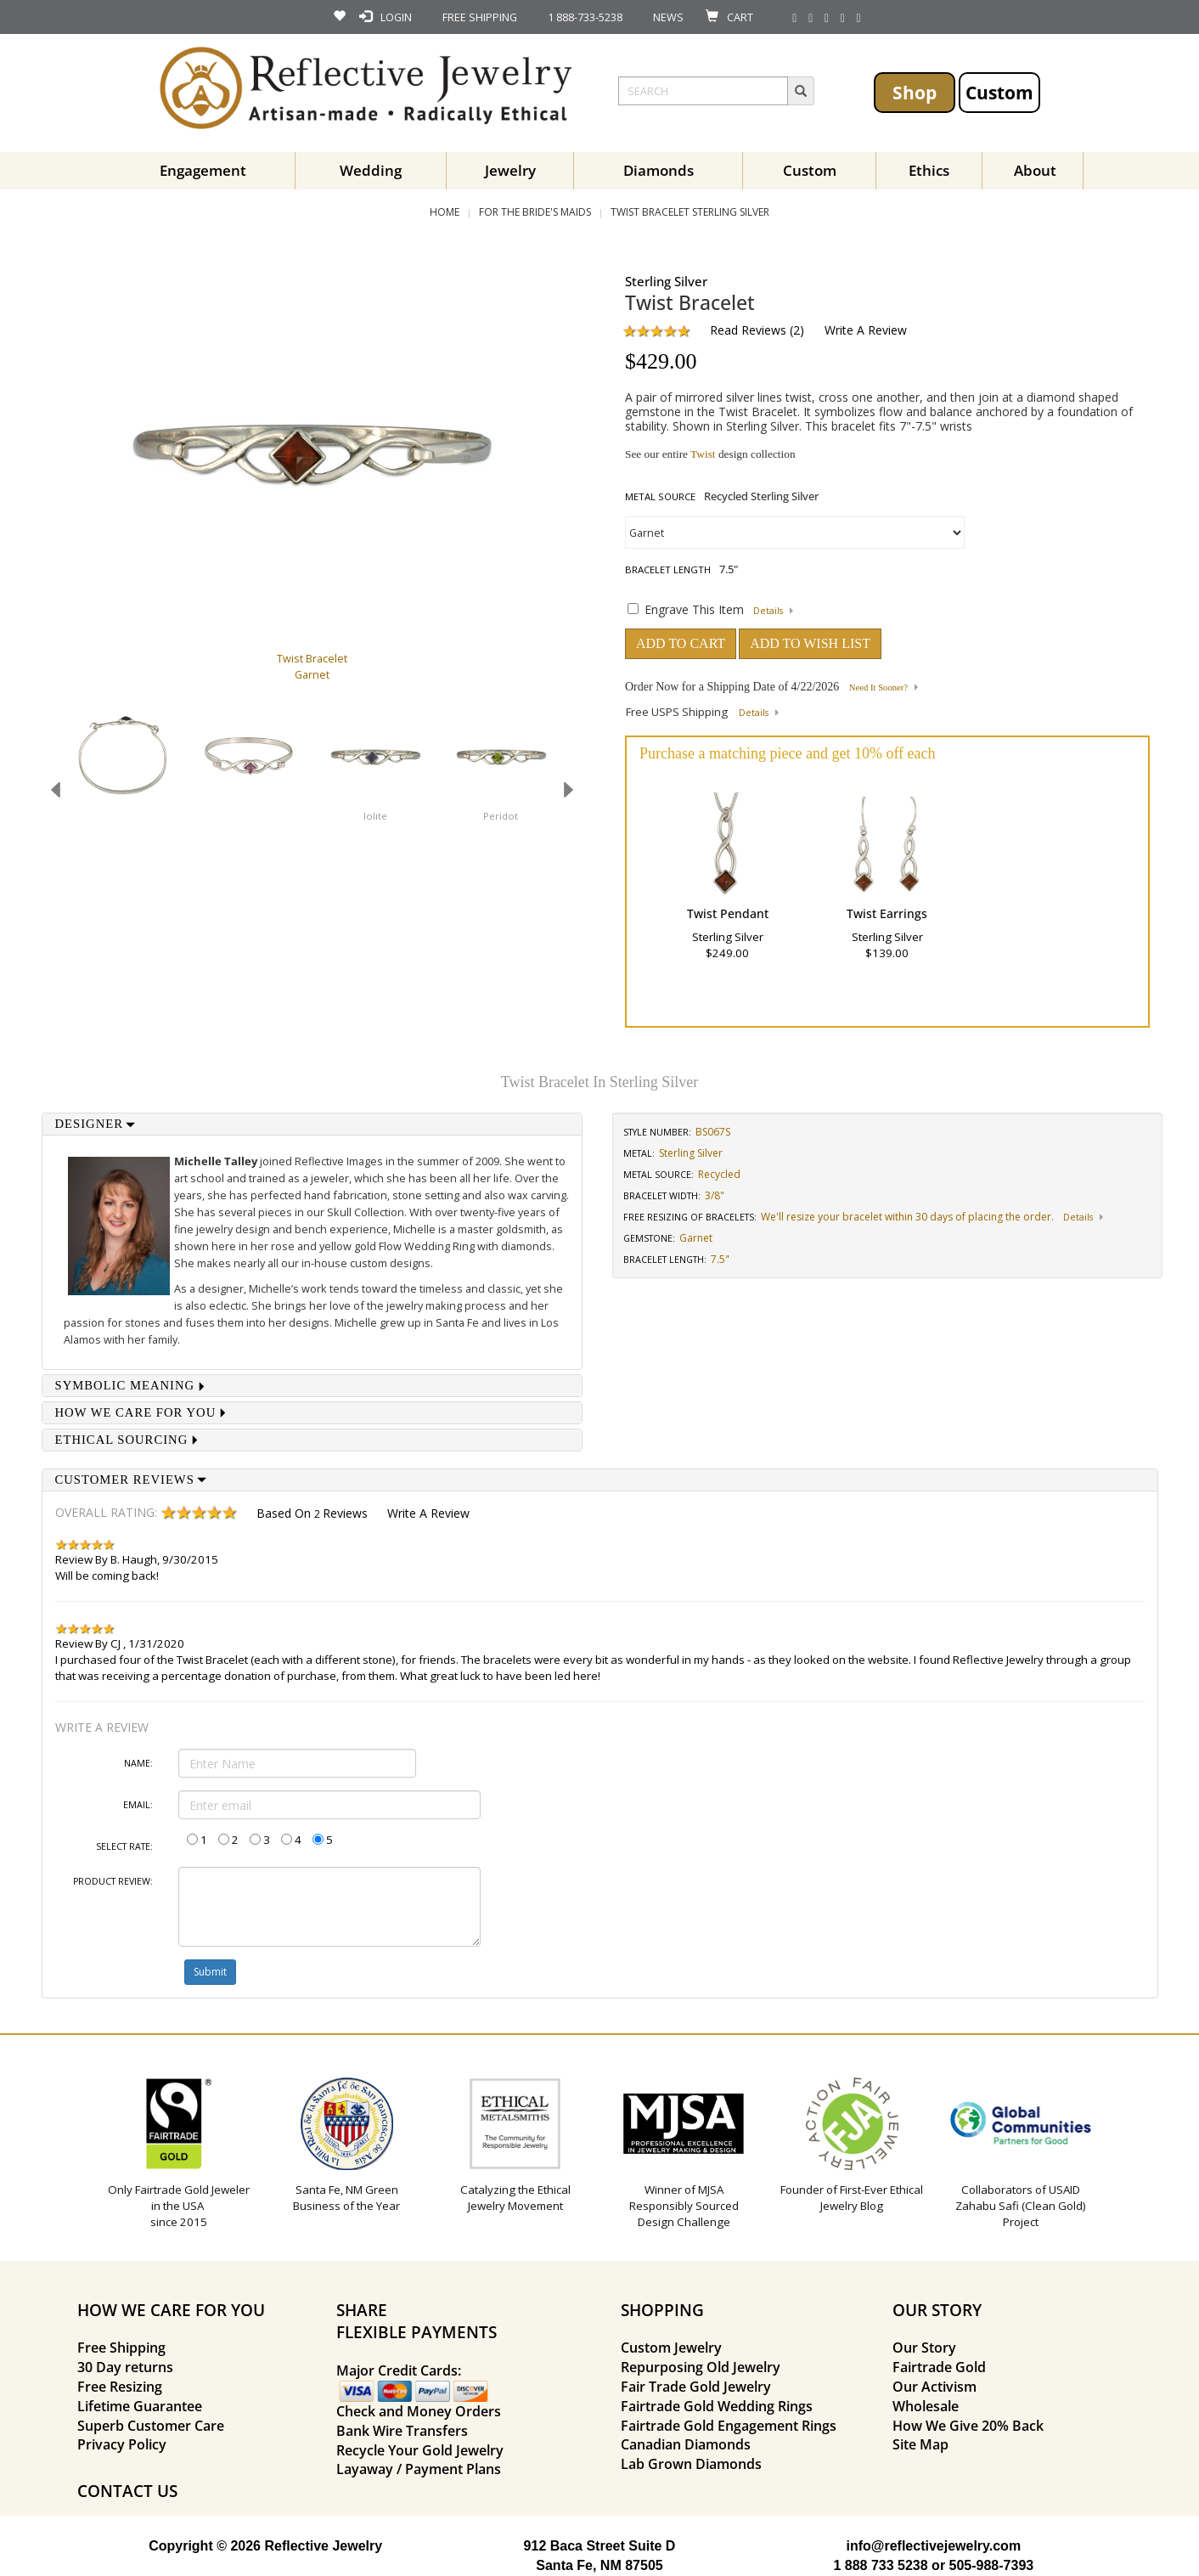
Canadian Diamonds (686, 2444)
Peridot (500, 815)
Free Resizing (119, 2386)
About (1035, 170)
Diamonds (658, 170)
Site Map (920, 2444)
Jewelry (510, 170)
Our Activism (934, 2386)
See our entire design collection (710, 454)
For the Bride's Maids (535, 212)
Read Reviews (748, 330)
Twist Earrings (887, 913)
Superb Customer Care (150, 2425)
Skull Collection (365, 1212)
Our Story (924, 2347)
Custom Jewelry (671, 2347)
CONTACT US (127, 2490)
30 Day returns (125, 2367)
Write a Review (866, 330)
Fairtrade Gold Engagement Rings (728, 2425)
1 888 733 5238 (880, 2565)
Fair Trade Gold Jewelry (696, 2386)
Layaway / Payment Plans (418, 2469)
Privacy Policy (121, 2444)
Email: (138, 1805)
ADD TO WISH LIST (810, 643)
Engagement (203, 170)
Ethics (929, 170)
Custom (999, 92)
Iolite (375, 815)
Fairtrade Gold (939, 2367)
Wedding (371, 170)
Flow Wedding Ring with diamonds (465, 1246)
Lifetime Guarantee (139, 2406)
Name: (138, 1763)
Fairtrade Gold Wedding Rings (717, 2406)
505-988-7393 (991, 2565)
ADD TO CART (680, 643)
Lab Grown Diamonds (691, 2464)
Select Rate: (124, 1846)
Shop (914, 92)
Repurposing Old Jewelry (700, 2367)
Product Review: (113, 1881)
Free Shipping (121, 2347)
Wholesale (925, 2406)
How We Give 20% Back (968, 2425)
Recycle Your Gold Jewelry (420, 2450)
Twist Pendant (727, 913)
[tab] (312, 1124)
